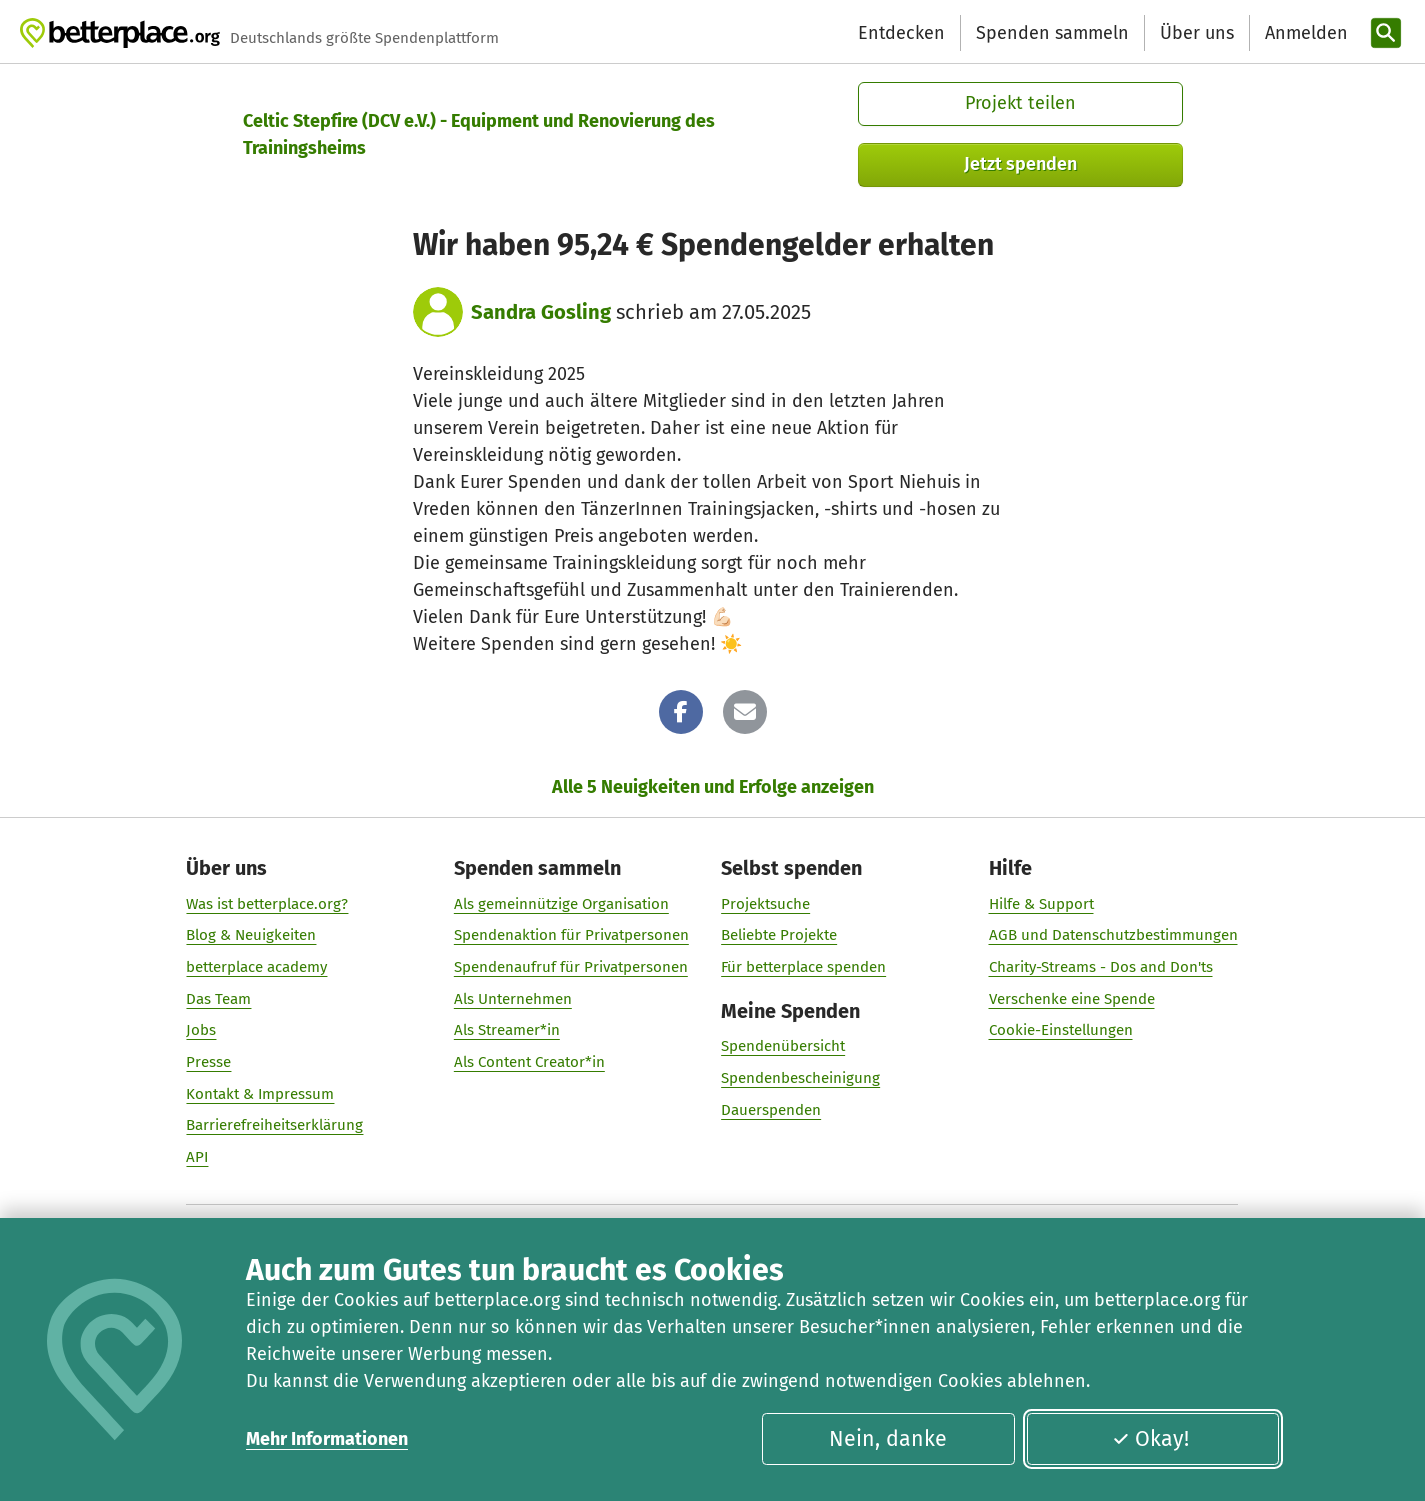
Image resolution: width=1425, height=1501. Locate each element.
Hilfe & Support (1041, 904)
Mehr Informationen (327, 1439)
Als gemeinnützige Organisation (561, 904)
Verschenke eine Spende (1072, 999)
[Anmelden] (1304, 33)
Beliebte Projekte (779, 935)
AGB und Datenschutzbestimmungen (1113, 935)
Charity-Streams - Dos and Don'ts (1101, 967)
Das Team (219, 999)
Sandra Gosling (541, 312)
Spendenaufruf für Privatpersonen (571, 967)
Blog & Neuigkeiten (252, 935)
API (198, 1157)
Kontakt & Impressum (261, 1094)
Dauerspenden (771, 1110)
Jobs (202, 1030)
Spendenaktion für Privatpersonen (571, 935)
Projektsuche (765, 904)
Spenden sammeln (1052, 33)
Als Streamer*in (507, 1030)
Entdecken (901, 33)
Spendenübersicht (783, 1046)
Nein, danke (888, 1439)
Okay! (1150, 1439)
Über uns (1197, 33)
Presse (209, 1062)
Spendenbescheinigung (800, 1078)
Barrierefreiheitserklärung (275, 1125)
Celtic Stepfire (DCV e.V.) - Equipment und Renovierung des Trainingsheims (479, 134)
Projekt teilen (1020, 103)
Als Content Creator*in (529, 1062)
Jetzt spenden (1020, 164)
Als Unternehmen (513, 999)
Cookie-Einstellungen (1061, 1030)
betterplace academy (257, 967)
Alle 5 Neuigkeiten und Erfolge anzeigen (713, 787)
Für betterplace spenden (803, 967)
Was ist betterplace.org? (268, 904)
